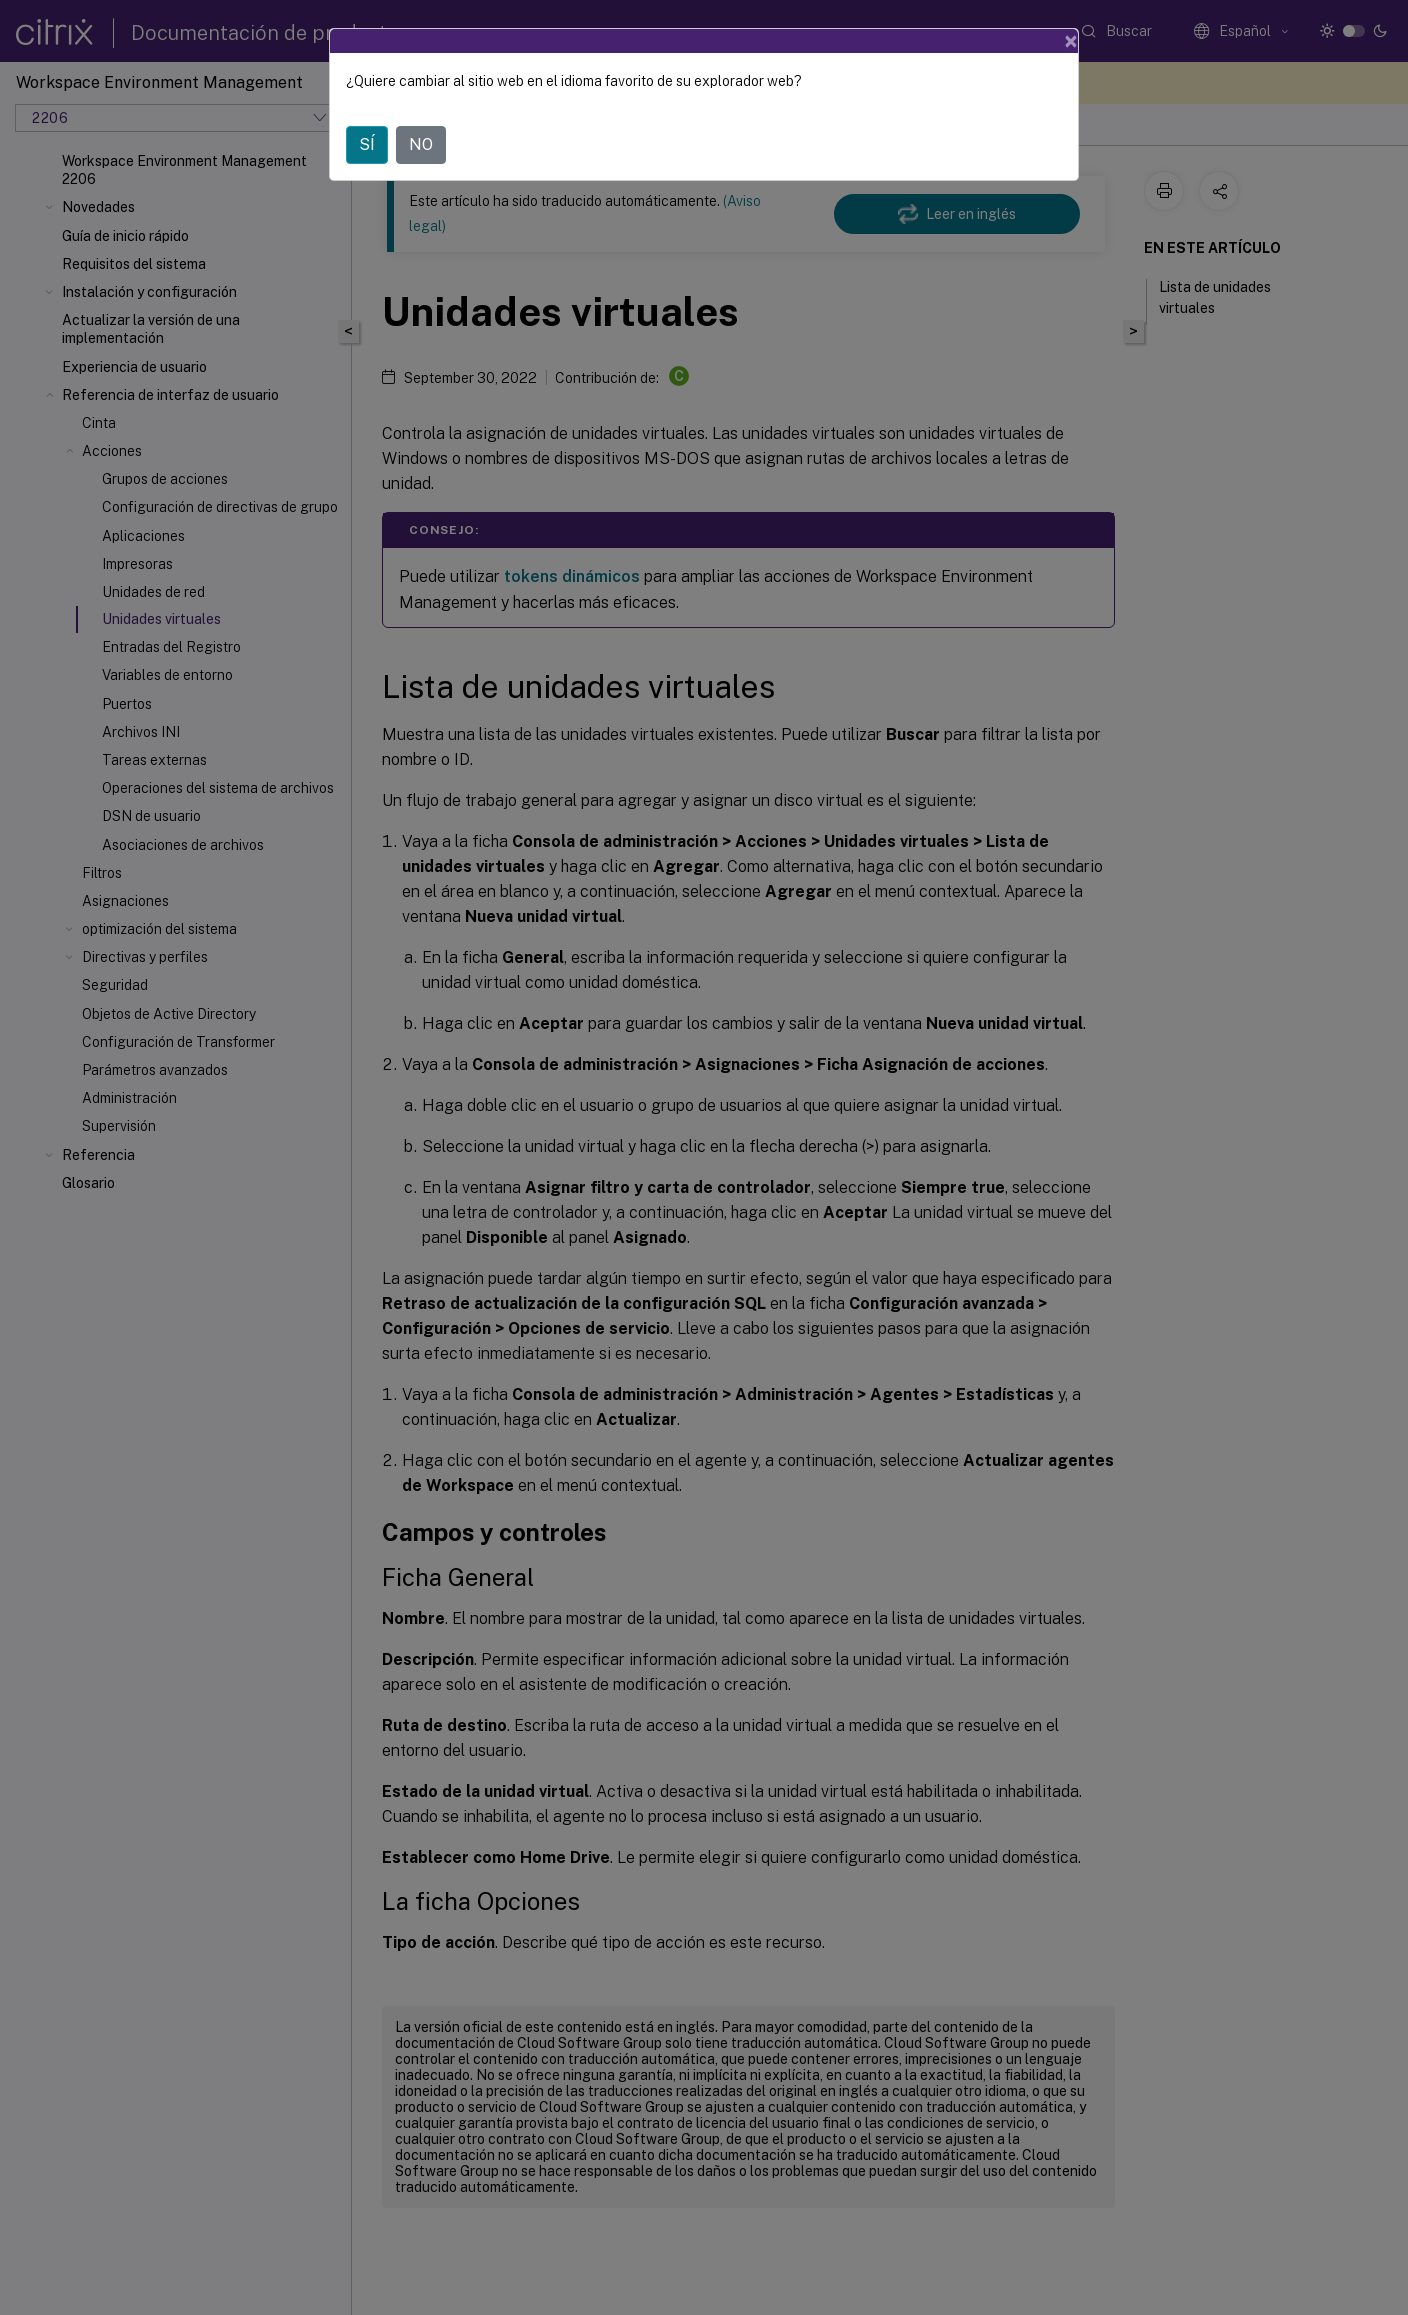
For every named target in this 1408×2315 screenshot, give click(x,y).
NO (421, 144)
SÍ (367, 144)
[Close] (1071, 41)
